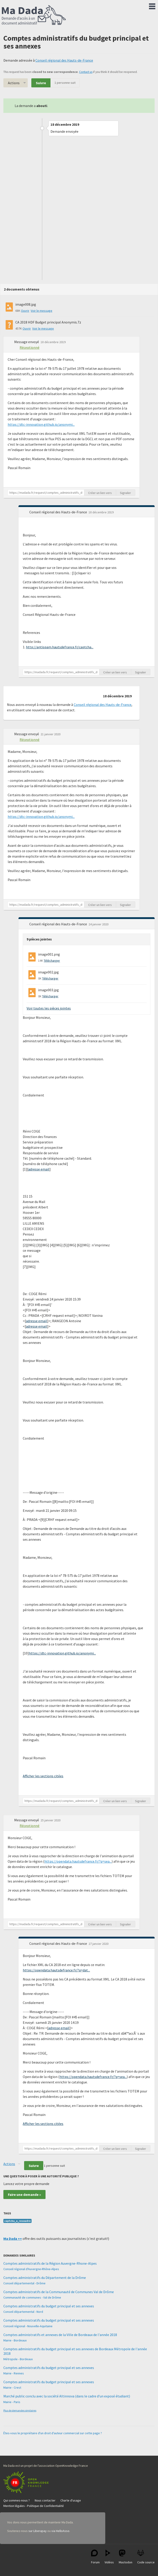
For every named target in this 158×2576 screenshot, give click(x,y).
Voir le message (41, 311)
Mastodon (125, 2557)
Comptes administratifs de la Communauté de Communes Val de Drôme (58, 2292)
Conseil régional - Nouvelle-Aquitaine (28, 2326)
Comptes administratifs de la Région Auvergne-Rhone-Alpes (50, 2263)
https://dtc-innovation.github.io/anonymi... (41, 424)
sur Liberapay (37, 2531)
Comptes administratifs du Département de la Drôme (44, 2277)
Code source (146, 2557)
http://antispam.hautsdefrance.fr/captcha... (59, 647)
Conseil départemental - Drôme (24, 2283)
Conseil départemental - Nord (23, 2312)
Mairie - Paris (11, 2402)
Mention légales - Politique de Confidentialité (33, 2506)
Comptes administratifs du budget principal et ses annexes (48, 2306)
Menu (152, 5)
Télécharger (52, 961)
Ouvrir (25, 311)
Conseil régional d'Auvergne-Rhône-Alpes (31, 2269)
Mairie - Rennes (13, 2373)
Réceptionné (29, 347)
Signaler (125, 493)
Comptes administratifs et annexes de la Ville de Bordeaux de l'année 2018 (60, 2334)
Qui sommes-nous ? (16, 2500)
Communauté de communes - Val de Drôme (32, 2297)
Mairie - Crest (12, 2387)
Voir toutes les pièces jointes (49, 1008)
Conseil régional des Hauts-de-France (64, 60)
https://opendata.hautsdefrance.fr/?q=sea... (78, 1861)
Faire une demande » (24, 2194)
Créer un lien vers (100, 493)
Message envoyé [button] (27, 342)
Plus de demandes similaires (19, 2410)
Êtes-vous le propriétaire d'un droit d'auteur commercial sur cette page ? (52, 2433)
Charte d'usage (70, 2500)
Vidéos (109, 2557)
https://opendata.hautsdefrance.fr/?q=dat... (56, 1970)
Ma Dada (34, 15)
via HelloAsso (60, 2531)
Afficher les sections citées (43, 1776)
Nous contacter (45, 2500)
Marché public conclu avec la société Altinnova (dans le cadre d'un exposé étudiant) (66, 2396)
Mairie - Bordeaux (15, 2340)
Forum (95, 2557)
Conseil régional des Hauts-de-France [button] (58, 512)
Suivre (41, 83)
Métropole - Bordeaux (18, 2359)
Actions (14, 83)
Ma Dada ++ (12, 2238)
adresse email (38, 1169)
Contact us (85, 72)
